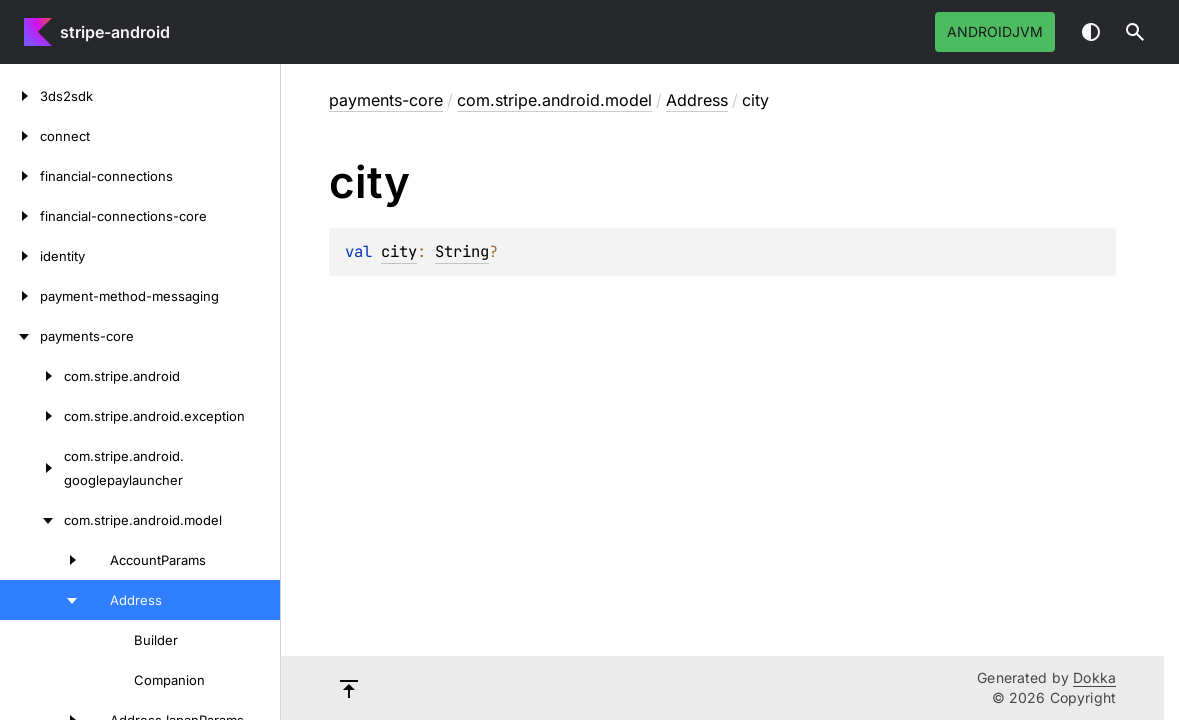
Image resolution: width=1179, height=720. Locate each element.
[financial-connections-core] (20, 216)
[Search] (1135, 32)
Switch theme (1091, 32)
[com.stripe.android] (32, 376)
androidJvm (995, 31)
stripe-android (115, 32)
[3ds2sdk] (20, 96)
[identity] (20, 256)
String (462, 251)
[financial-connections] (20, 176)
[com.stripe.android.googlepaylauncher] (32, 468)
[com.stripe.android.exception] (32, 416)
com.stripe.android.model (554, 100)
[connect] (20, 136)
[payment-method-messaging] (20, 296)
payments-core (386, 100)
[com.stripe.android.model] (32, 520)
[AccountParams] (44, 560)
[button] (1135, 32)
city (399, 251)
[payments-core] (20, 336)
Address (697, 100)
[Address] (44, 600)
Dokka (1094, 677)
